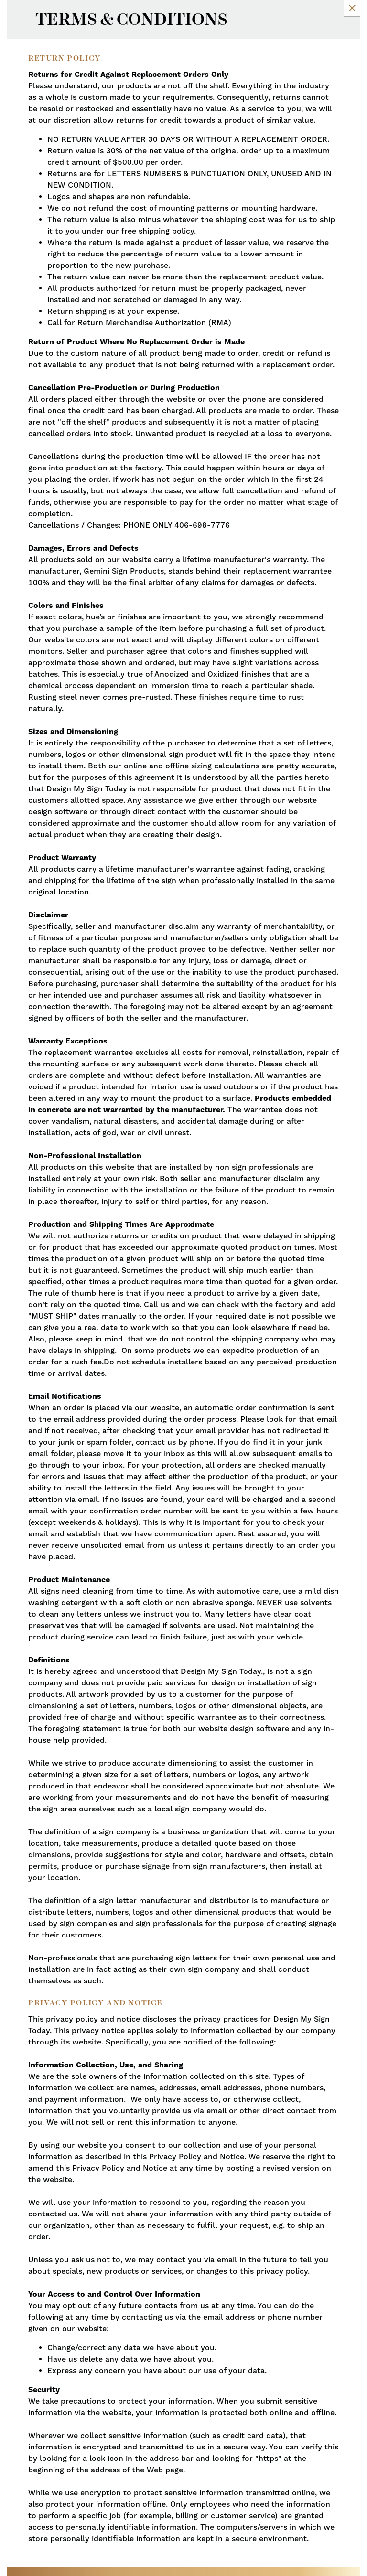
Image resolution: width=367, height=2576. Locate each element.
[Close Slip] (352, 8)
